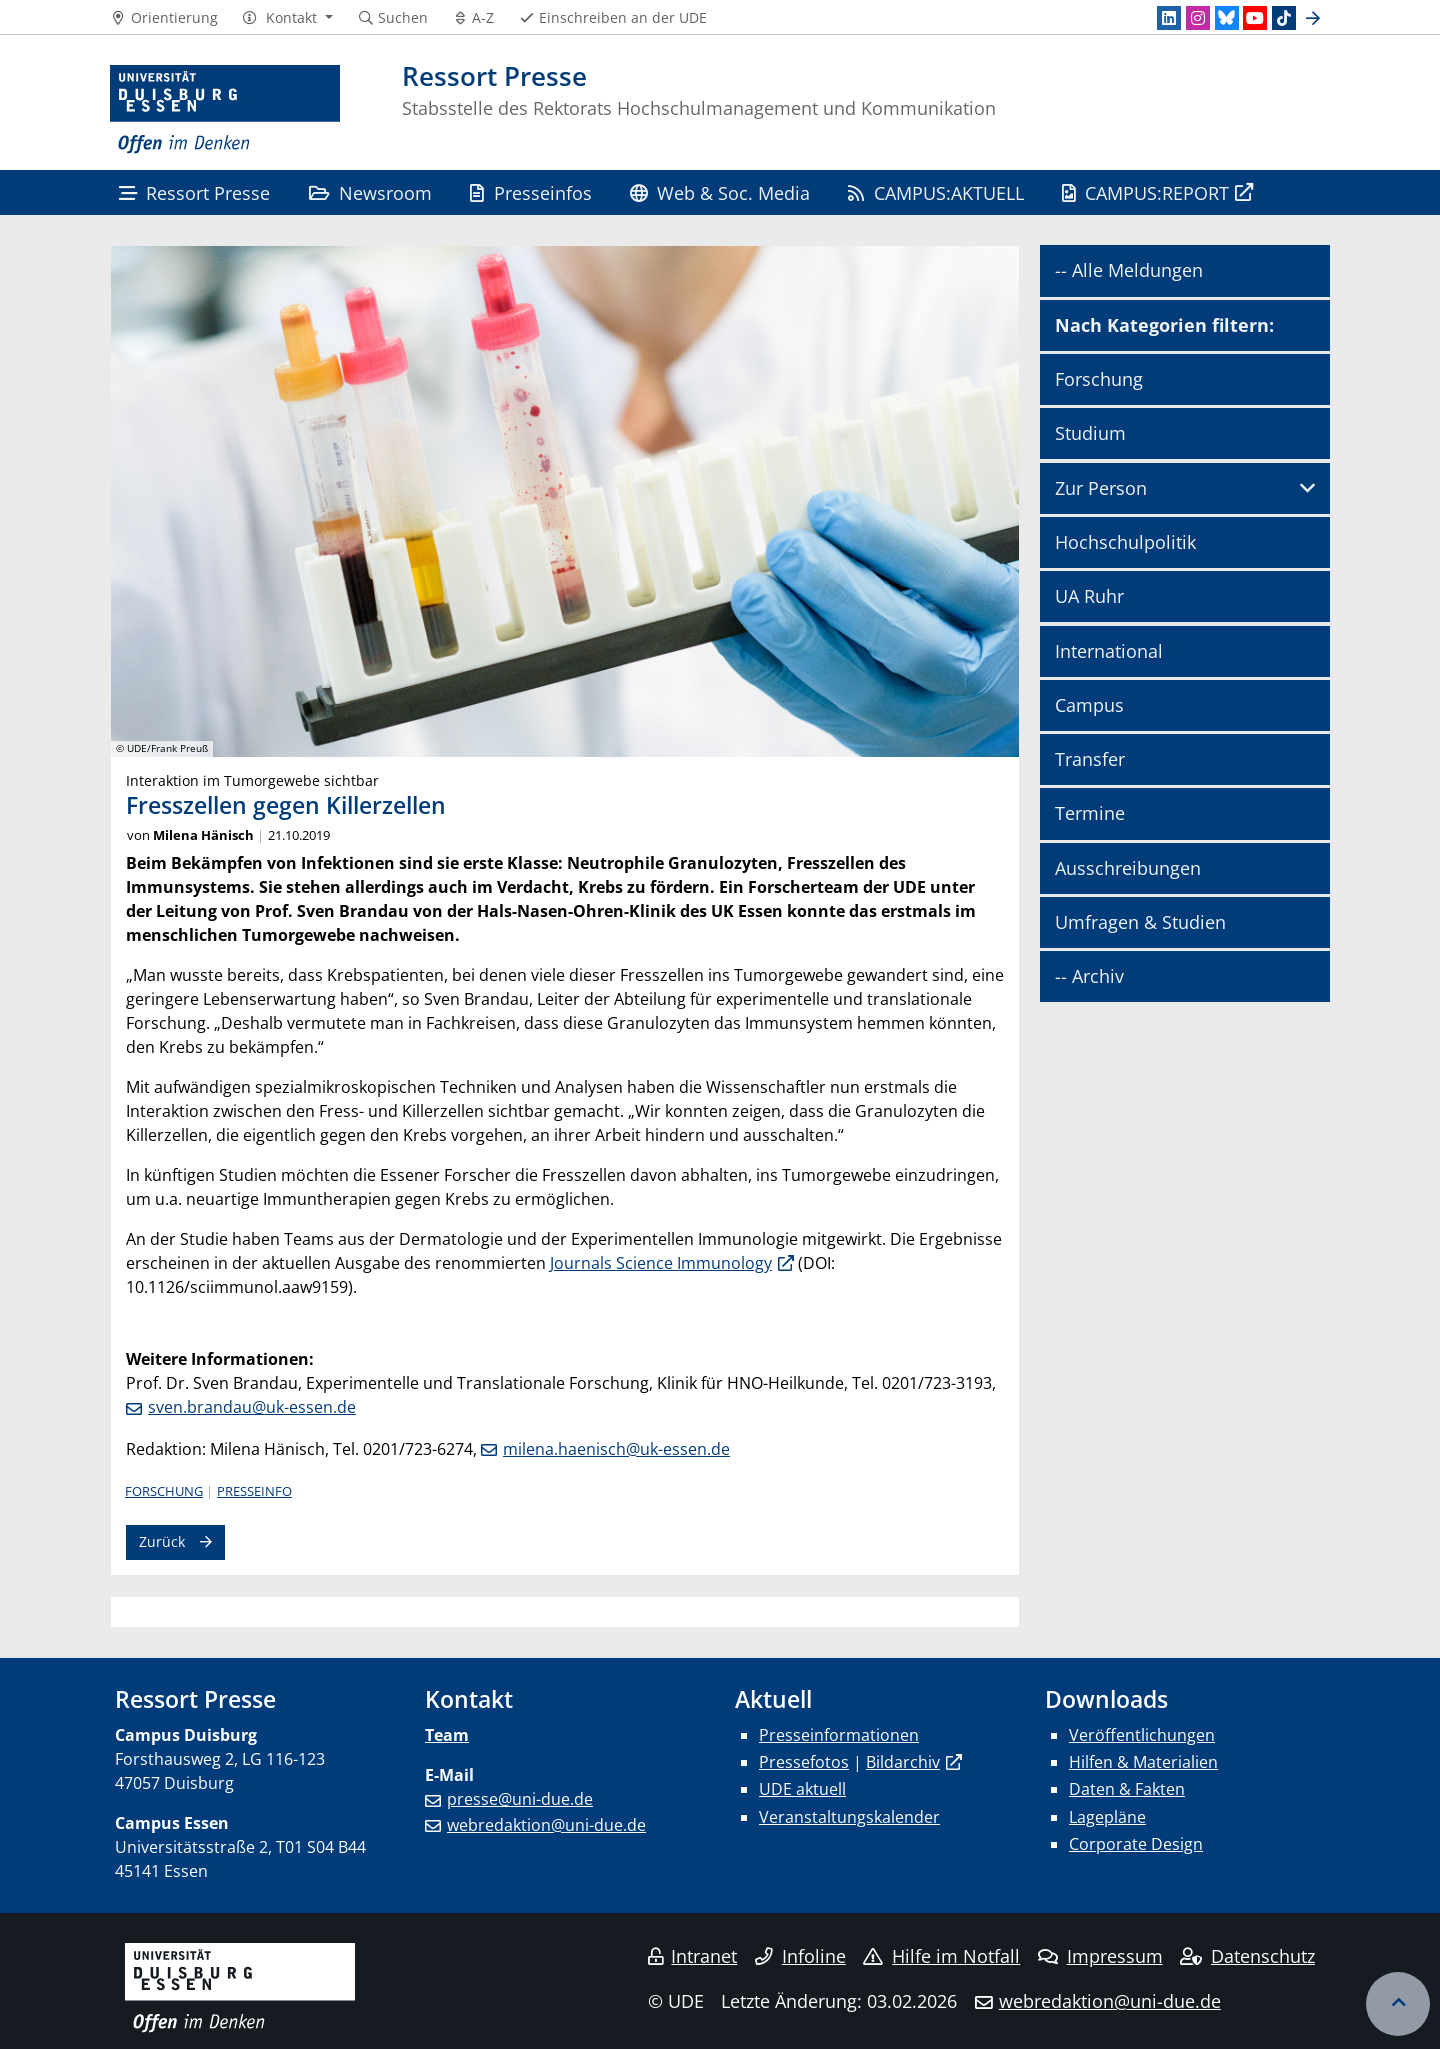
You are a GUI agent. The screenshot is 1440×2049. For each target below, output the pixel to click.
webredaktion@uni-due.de (546, 1825)
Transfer (1090, 759)
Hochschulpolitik (1125, 542)
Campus (1089, 705)
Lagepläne (1107, 1817)
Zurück (162, 1541)
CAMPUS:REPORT (1145, 192)
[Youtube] (1255, 18)
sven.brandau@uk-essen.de (252, 1407)
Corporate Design (1136, 1844)
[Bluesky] (1227, 18)
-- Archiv (1089, 976)
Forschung (164, 1491)
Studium (1090, 433)
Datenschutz (1247, 1956)
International (1109, 651)
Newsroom (370, 192)
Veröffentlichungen (1142, 1735)
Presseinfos (530, 192)
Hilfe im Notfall (941, 1956)
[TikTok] (1284, 18)
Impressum (1100, 1956)
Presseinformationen (839, 1735)
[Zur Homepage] (225, 110)
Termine (1090, 813)
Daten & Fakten (1127, 1789)
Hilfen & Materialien (1143, 1762)
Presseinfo (254, 1491)
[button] (287, 18)
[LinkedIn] (1169, 18)
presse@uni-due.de (520, 1799)
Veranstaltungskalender (849, 1817)
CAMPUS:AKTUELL (935, 192)
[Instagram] (1198, 18)
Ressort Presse (194, 192)
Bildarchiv (903, 1762)
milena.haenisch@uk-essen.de (616, 1449)
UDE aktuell (802, 1789)
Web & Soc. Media (720, 192)
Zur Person (1101, 488)
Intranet (693, 1956)
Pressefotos (804, 1762)
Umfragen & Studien (1140, 922)
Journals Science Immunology (661, 1263)
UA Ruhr (1089, 596)
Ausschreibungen (1128, 868)
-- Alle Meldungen (1129, 270)
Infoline (800, 1956)
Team (447, 1735)
